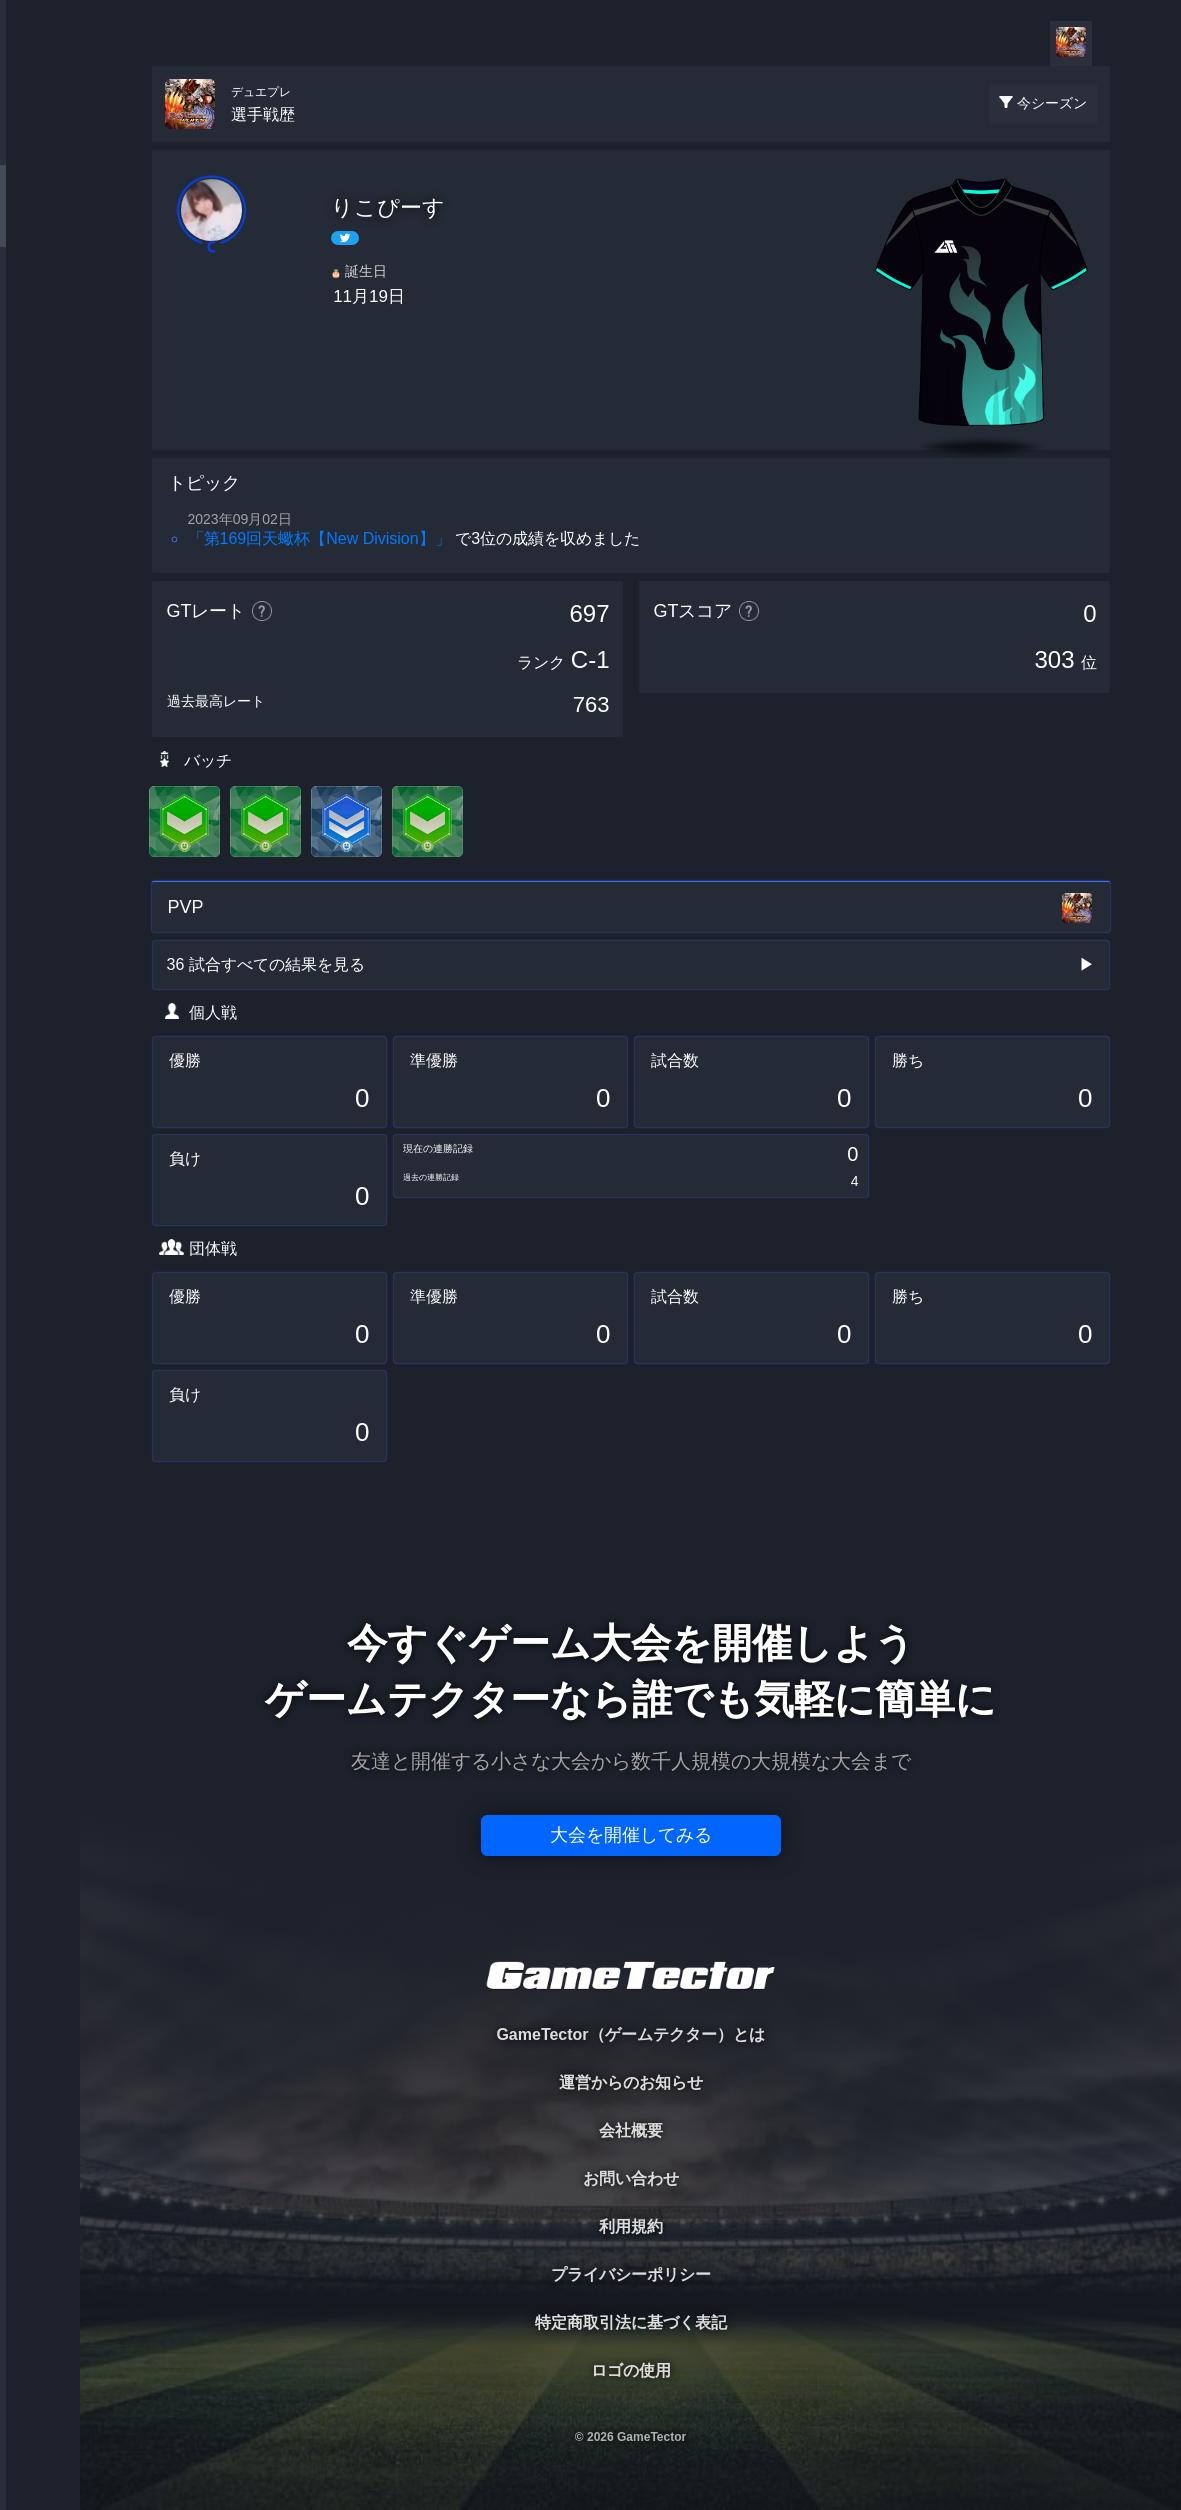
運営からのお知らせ (631, 2082)
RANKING (39, 387)
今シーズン (1052, 103)
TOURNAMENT (39, 141)
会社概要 (631, 2130)
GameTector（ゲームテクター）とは (630, 2034)
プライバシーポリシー (631, 2274)
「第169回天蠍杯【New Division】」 (319, 538)
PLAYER (40, 223)
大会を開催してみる (631, 1835)
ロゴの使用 (631, 2370)
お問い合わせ (631, 2178)
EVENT (40, 469)
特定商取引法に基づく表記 (631, 2322)
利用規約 (631, 2226)
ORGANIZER (40, 305)
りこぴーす (388, 207)
